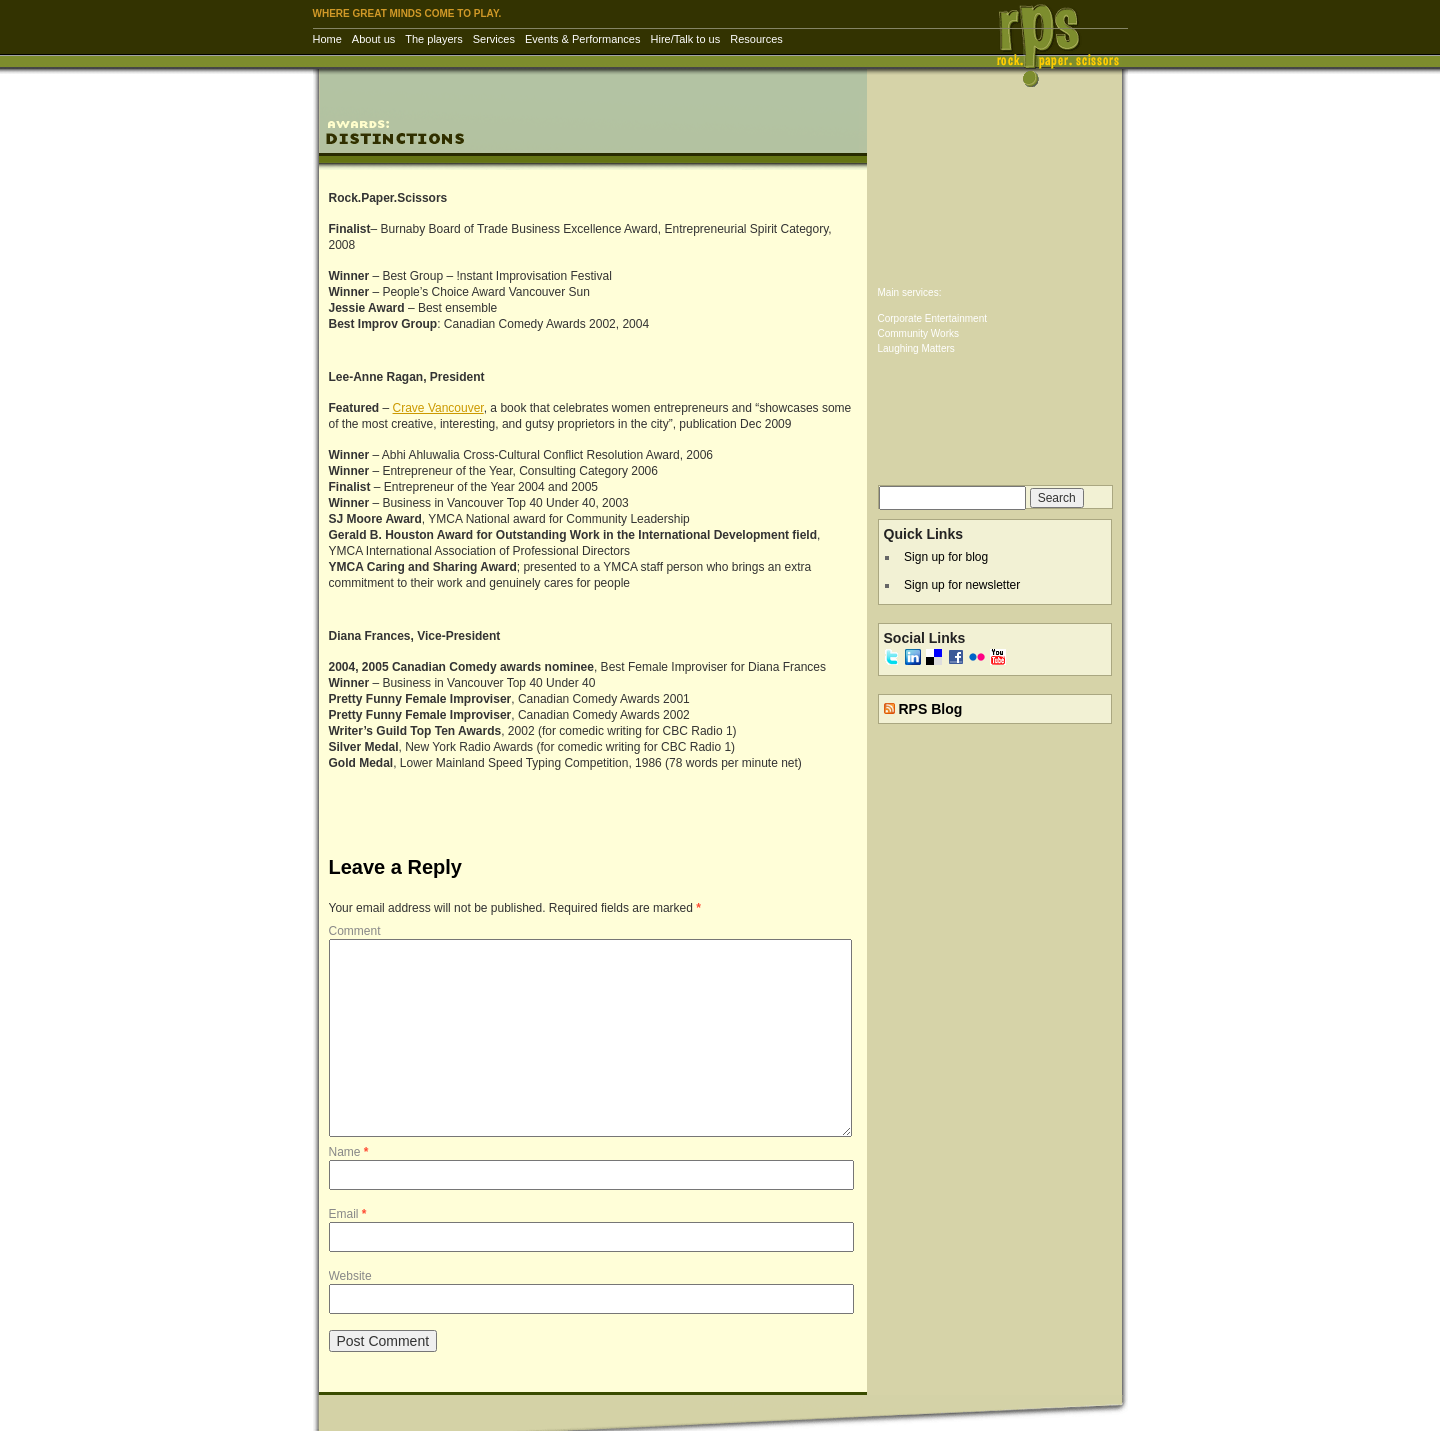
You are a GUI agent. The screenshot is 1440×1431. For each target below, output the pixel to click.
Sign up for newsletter (962, 585)
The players (433, 39)
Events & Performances (583, 39)
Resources (756, 39)
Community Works (919, 333)
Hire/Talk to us (686, 39)
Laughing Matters (916, 348)
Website (350, 1276)
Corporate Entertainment (933, 318)
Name (349, 1152)
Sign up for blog (946, 557)
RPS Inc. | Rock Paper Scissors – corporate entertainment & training (1064, 44)
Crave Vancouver (438, 408)
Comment (355, 931)
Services (494, 39)
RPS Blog (930, 709)
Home (327, 39)
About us (373, 39)
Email (348, 1214)
